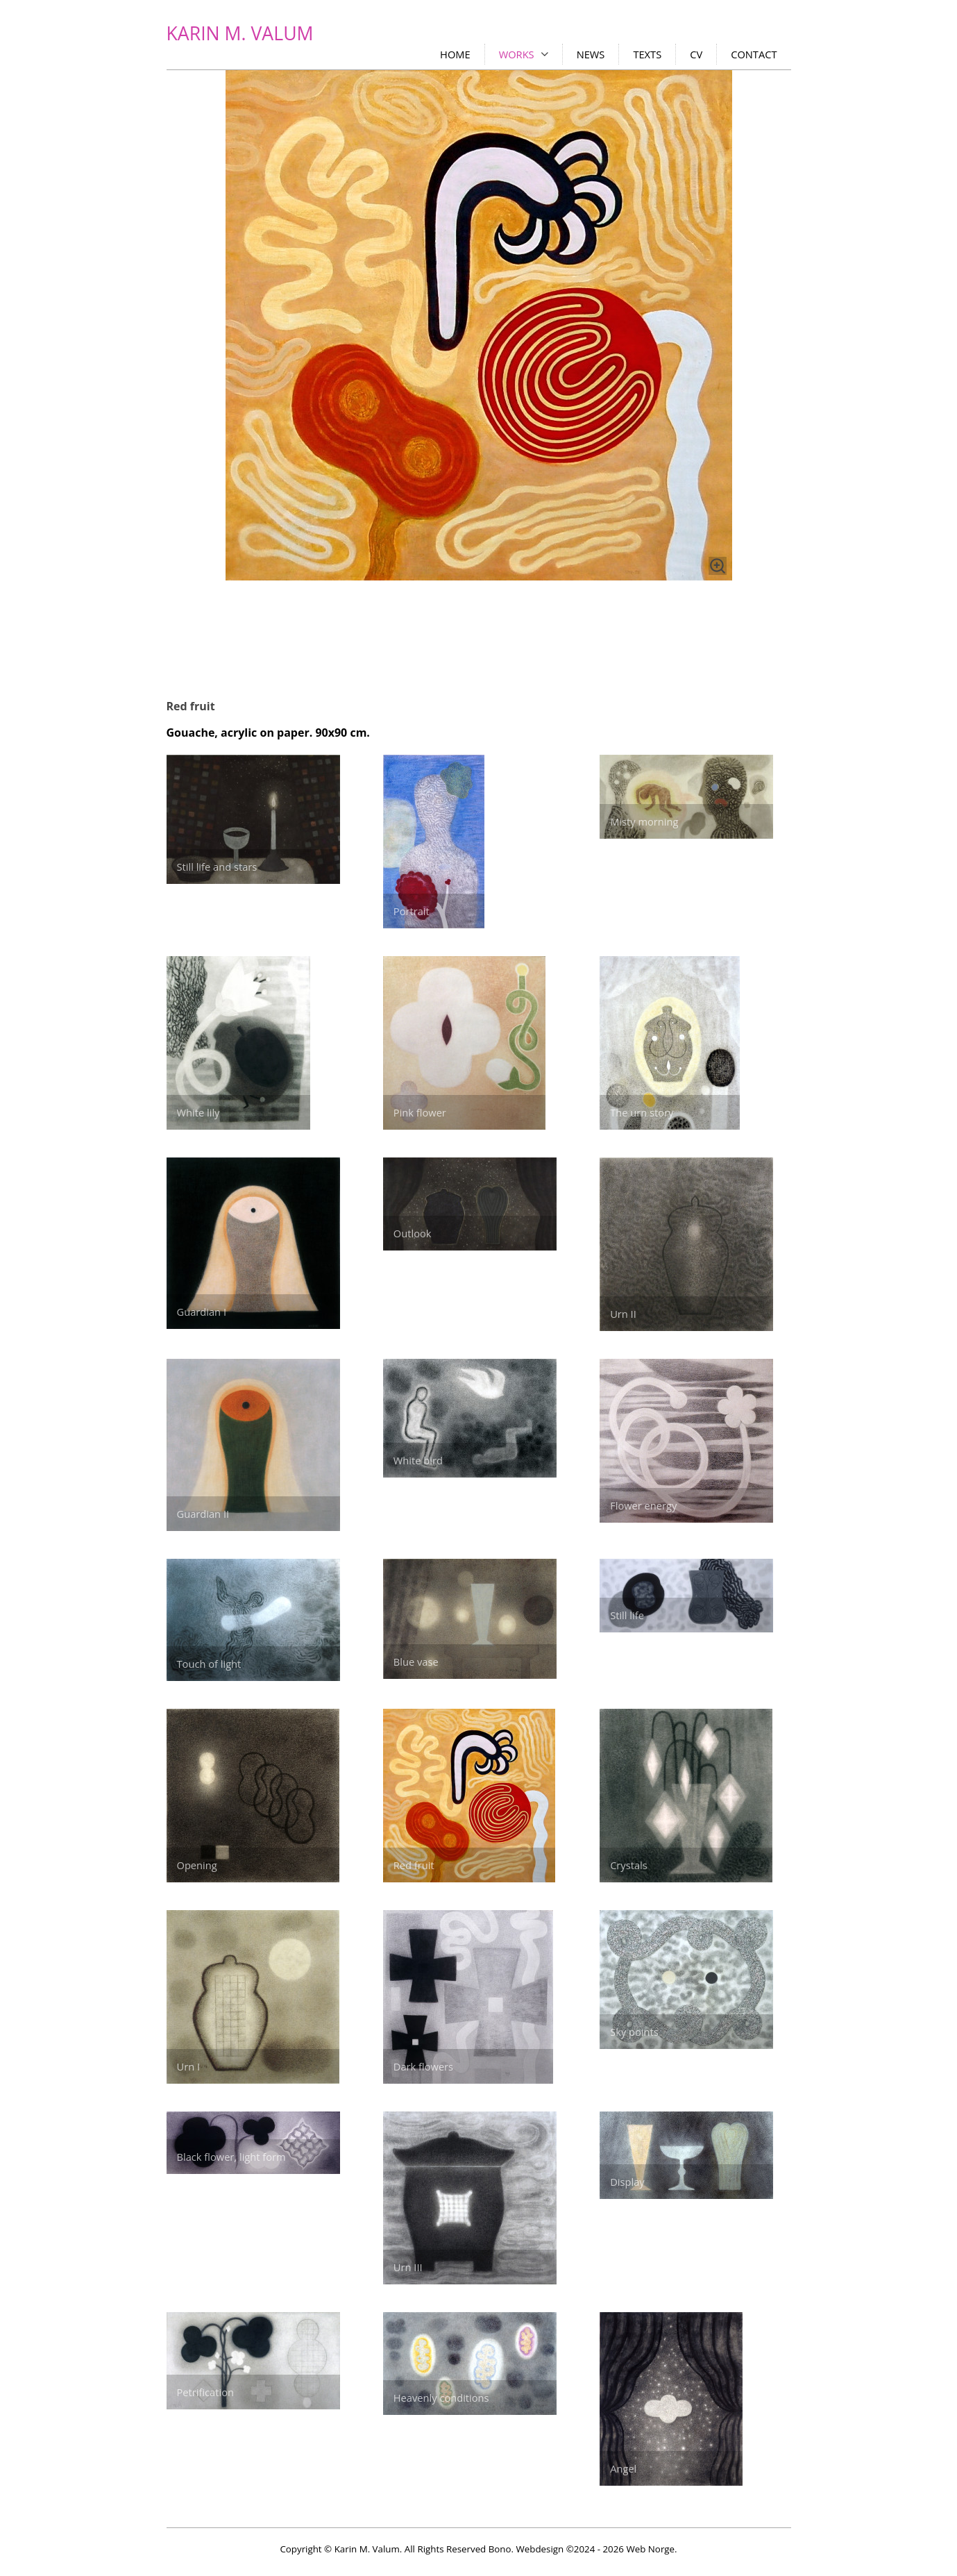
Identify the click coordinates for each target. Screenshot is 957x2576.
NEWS (591, 54)
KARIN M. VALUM (240, 33)
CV (696, 54)
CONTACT (754, 54)
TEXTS (647, 54)
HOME (455, 54)
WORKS (516, 54)
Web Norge (650, 2549)
